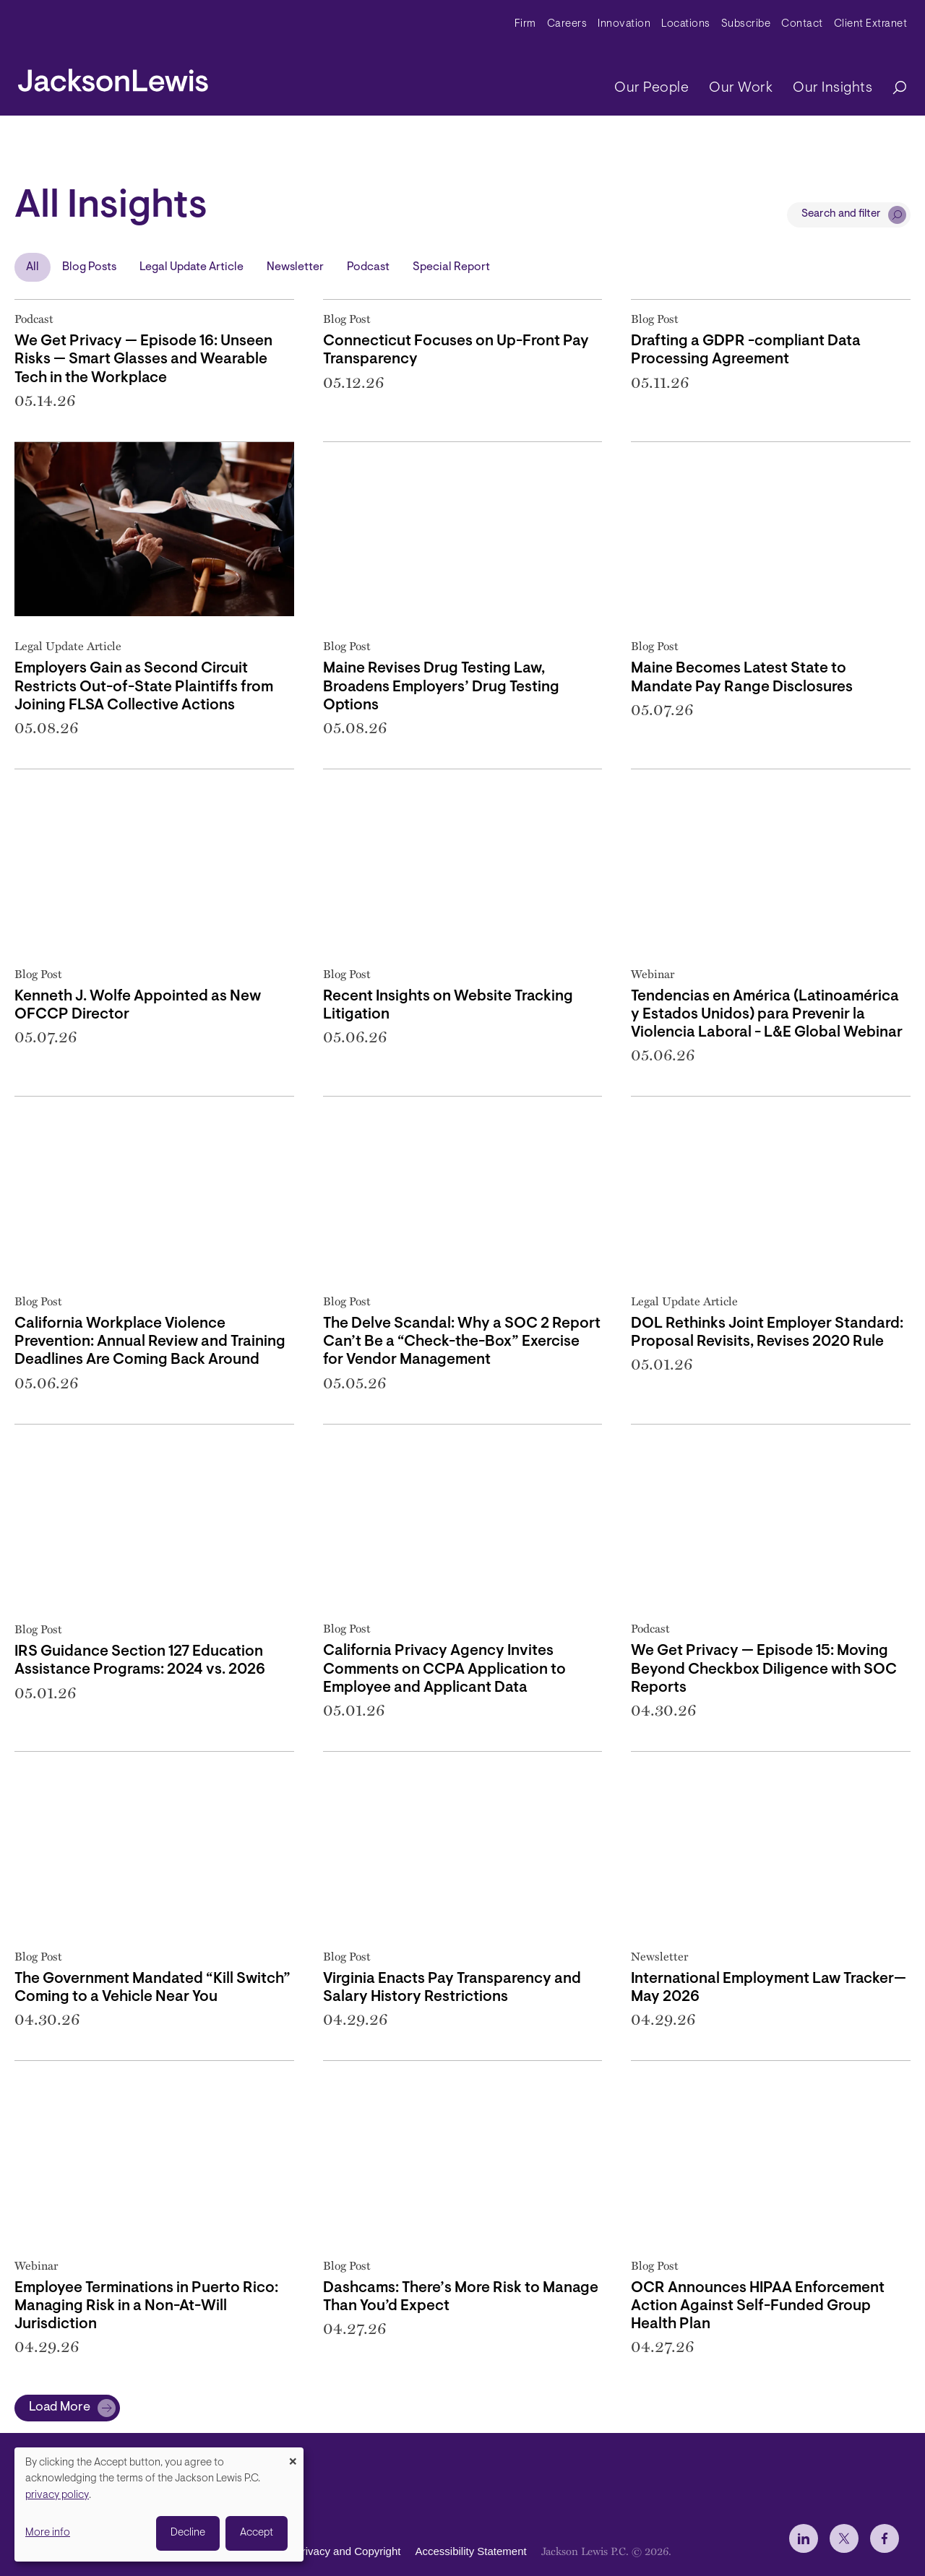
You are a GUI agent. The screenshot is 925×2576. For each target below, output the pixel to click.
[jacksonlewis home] (113, 76)
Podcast (368, 267)
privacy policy (57, 2495)
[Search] (892, 88)
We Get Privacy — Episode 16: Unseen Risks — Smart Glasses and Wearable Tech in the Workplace (143, 359)
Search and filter (841, 214)
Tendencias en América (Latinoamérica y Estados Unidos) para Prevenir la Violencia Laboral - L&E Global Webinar (767, 1014)
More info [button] (47, 2533)
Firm (525, 24)
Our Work (741, 88)
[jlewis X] (844, 2538)
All (32, 267)
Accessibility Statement (470, 2551)
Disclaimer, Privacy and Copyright (319, 2551)
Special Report (451, 267)
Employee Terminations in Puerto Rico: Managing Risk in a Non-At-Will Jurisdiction (146, 2306)
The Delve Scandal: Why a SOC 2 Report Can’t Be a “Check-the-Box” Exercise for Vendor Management (462, 1341)
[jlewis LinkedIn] (803, 2538)
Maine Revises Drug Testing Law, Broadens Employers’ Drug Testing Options (441, 686)
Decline (188, 2533)
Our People (651, 88)
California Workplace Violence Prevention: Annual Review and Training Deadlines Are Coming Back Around (149, 1341)
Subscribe (746, 24)
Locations (685, 24)
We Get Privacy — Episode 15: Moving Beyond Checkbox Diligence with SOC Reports (764, 1669)
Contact (802, 24)
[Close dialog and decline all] (293, 2456)
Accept (256, 2533)
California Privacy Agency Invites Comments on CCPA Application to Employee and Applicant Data (444, 1669)
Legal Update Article (191, 267)
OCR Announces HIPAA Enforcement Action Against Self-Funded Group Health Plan (758, 2306)
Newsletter (295, 267)
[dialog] (159, 2504)
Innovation (624, 24)
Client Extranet (871, 24)
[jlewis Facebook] (884, 2538)
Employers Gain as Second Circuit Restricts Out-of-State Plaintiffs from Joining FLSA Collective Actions (143, 686)
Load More (59, 2407)
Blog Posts (89, 267)
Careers (567, 24)
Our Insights (832, 88)
